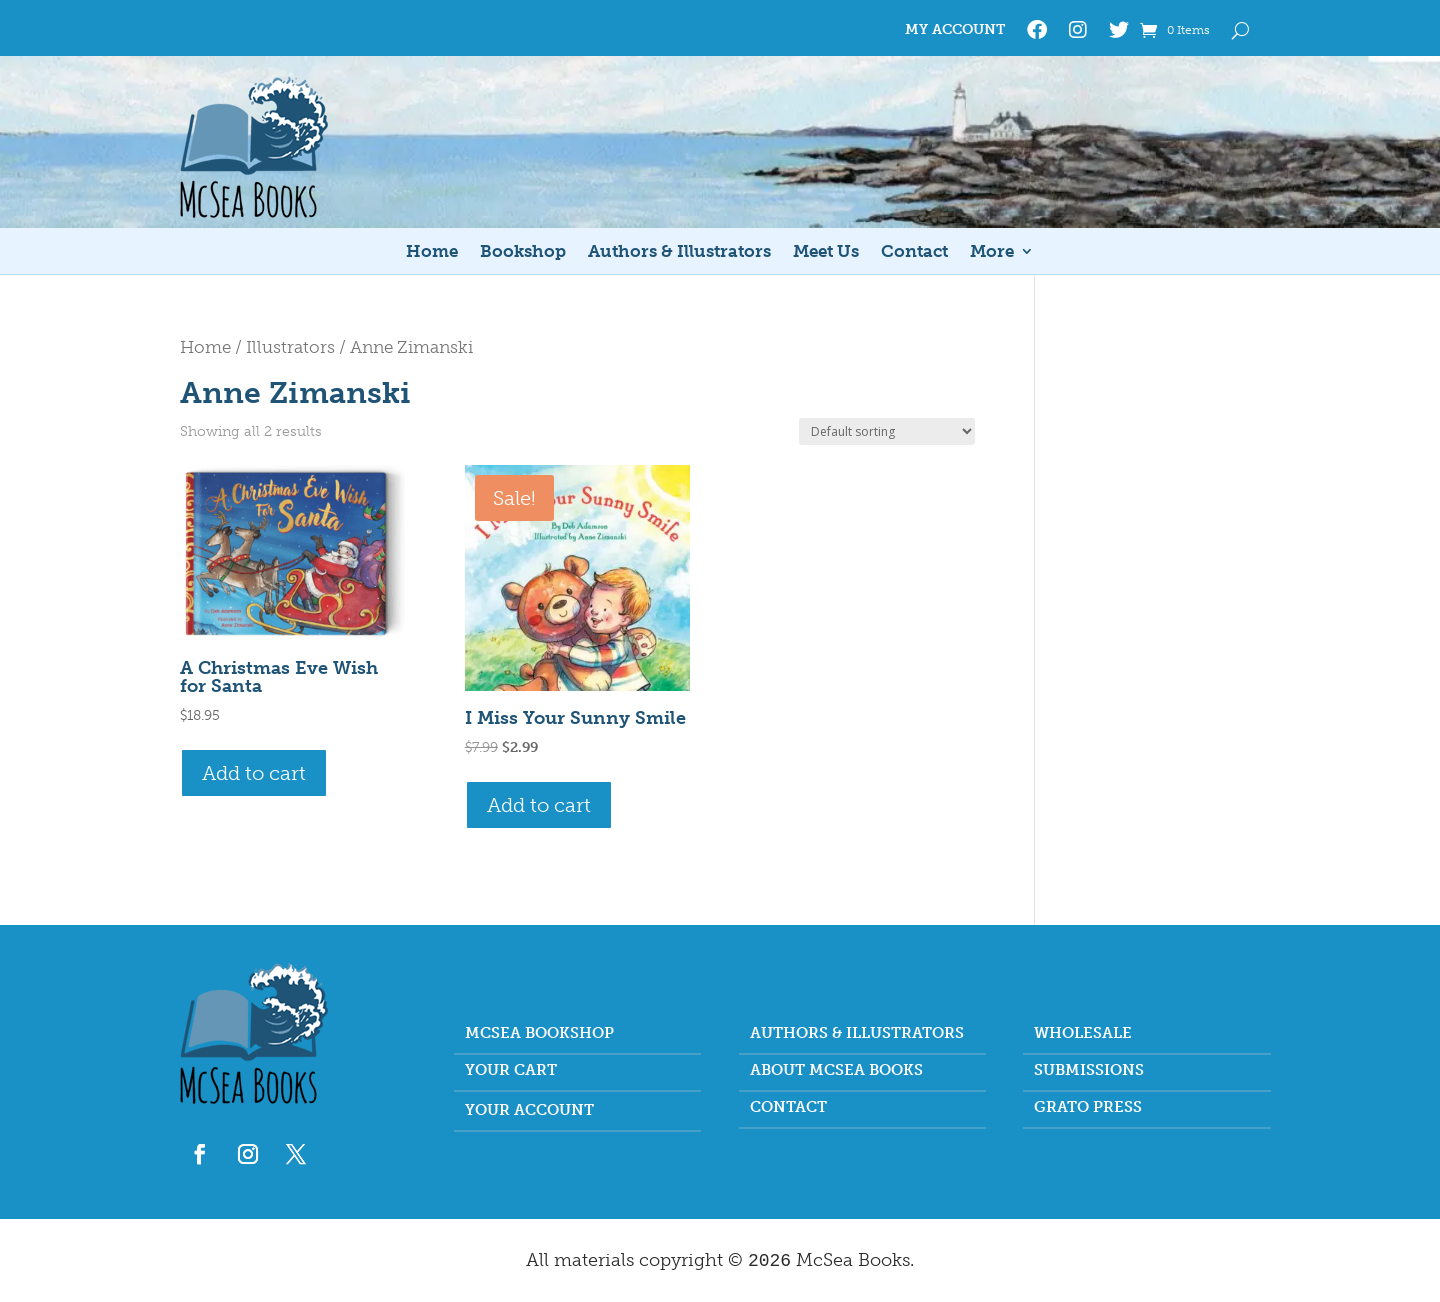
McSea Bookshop (539, 1034)
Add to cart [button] (254, 773)
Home (432, 252)
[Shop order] (887, 431)
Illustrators (290, 347)
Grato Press (1088, 1108)
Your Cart (511, 1071)
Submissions (1089, 1071)
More (992, 252)
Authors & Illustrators (679, 252)
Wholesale (1083, 1034)
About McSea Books (836, 1071)
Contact (914, 252)
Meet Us (826, 252)
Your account (529, 1111)
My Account (955, 30)
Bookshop (523, 252)
